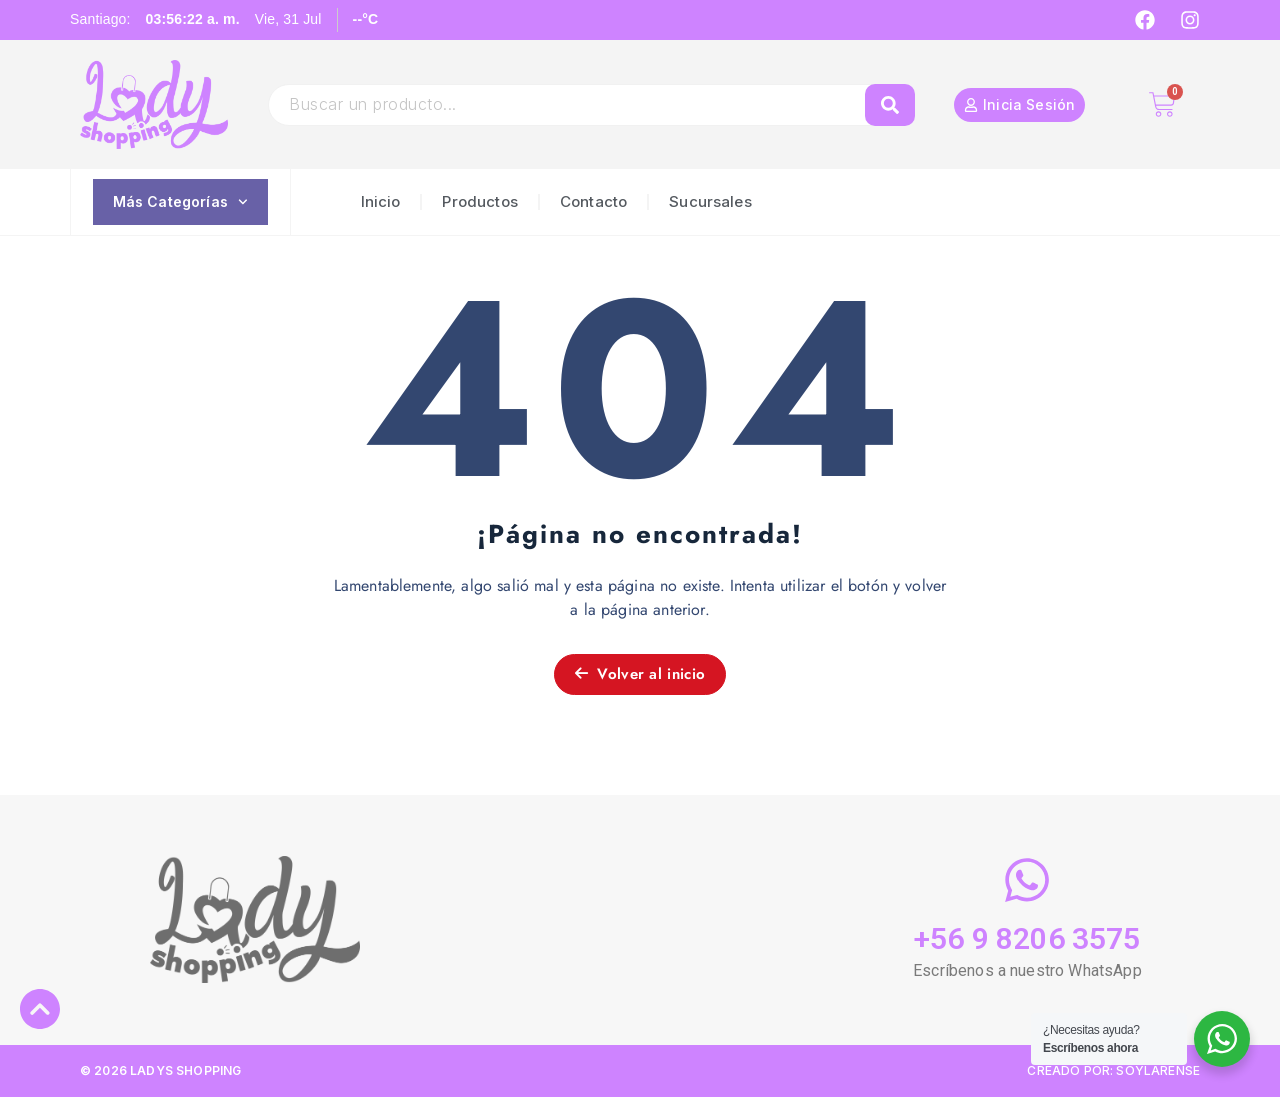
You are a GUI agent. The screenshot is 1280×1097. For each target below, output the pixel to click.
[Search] (890, 105)
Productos (479, 201)
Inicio (381, 201)
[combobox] (576, 105)
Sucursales (710, 201)
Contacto (593, 201)
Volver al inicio (640, 674)
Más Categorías (180, 202)
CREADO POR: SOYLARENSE (1113, 1070)
